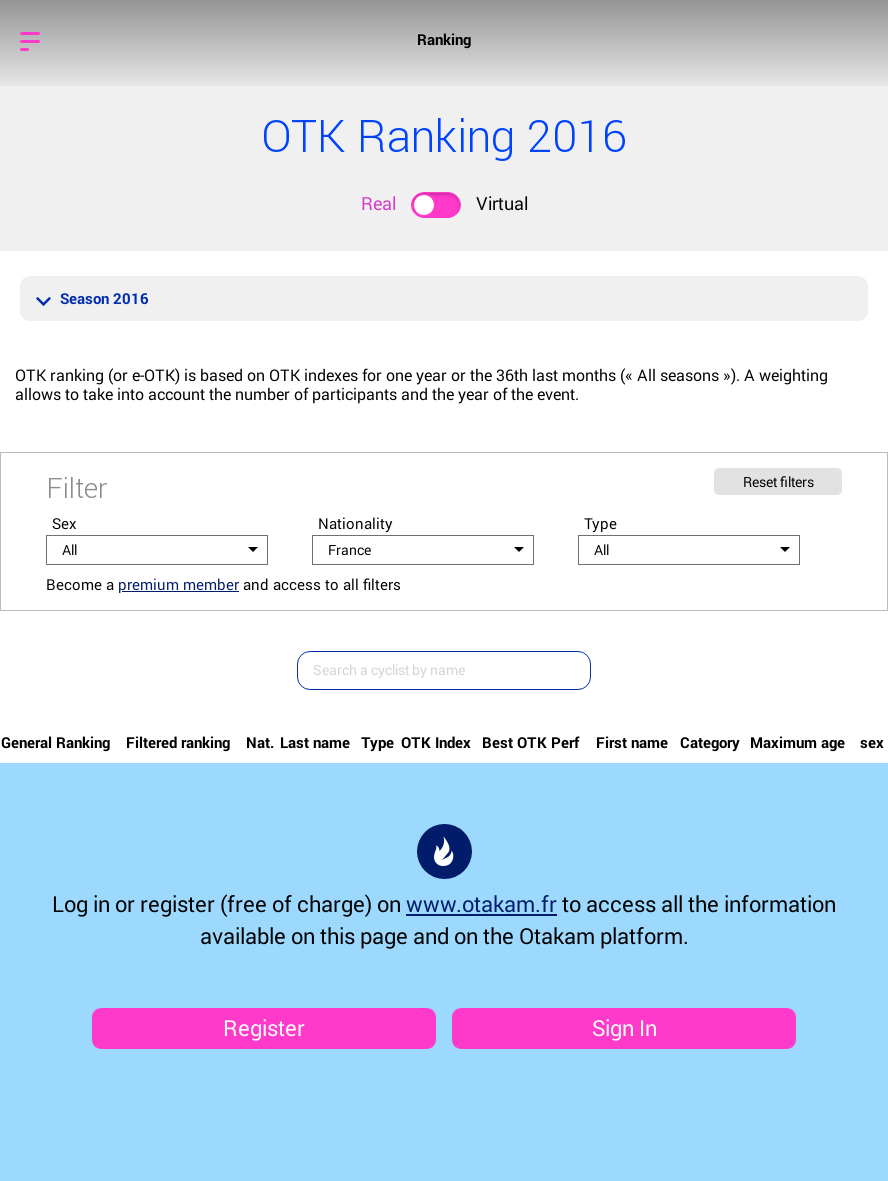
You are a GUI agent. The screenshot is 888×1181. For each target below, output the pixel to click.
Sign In (624, 1027)
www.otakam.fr (481, 903)
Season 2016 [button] (92, 298)
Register (264, 1027)
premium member (178, 584)
